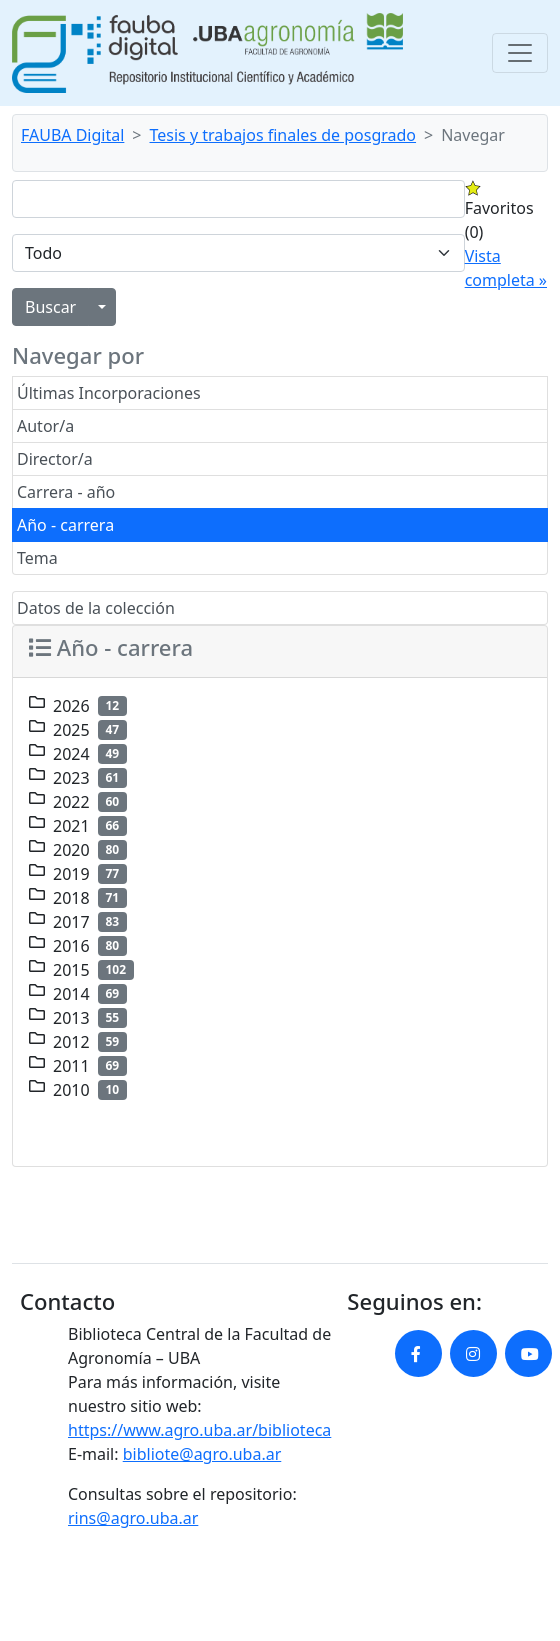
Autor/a (45, 426)
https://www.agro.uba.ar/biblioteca (199, 1430)
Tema (37, 558)
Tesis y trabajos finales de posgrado (283, 135)
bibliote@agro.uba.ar (202, 1454)
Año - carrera (65, 525)
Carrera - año (66, 492)
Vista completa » (506, 268)
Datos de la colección (96, 608)
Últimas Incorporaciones (109, 393)
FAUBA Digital (72, 135)
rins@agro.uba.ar (133, 1518)
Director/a (55, 459)
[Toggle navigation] (520, 53)
